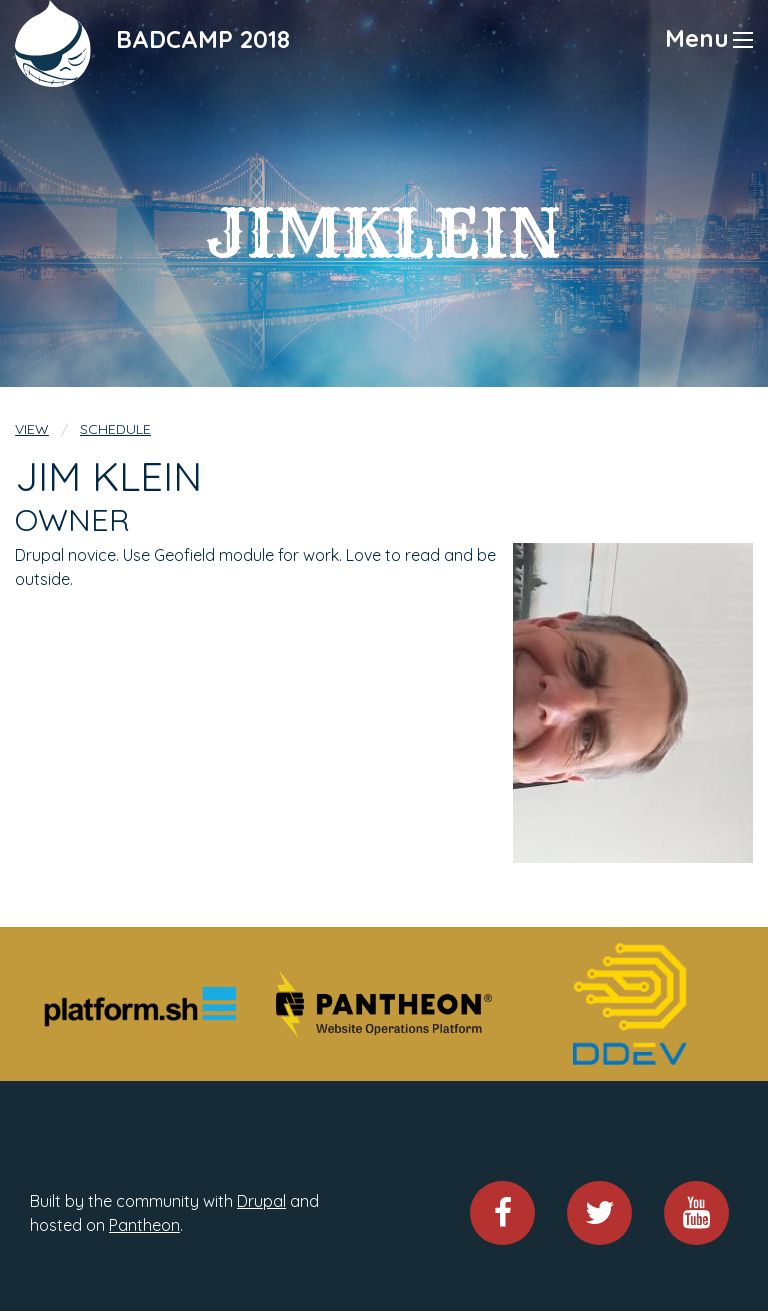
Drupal (261, 1201)
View (32, 429)
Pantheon (144, 1225)
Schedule (115, 429)
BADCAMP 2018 (203, 39)
